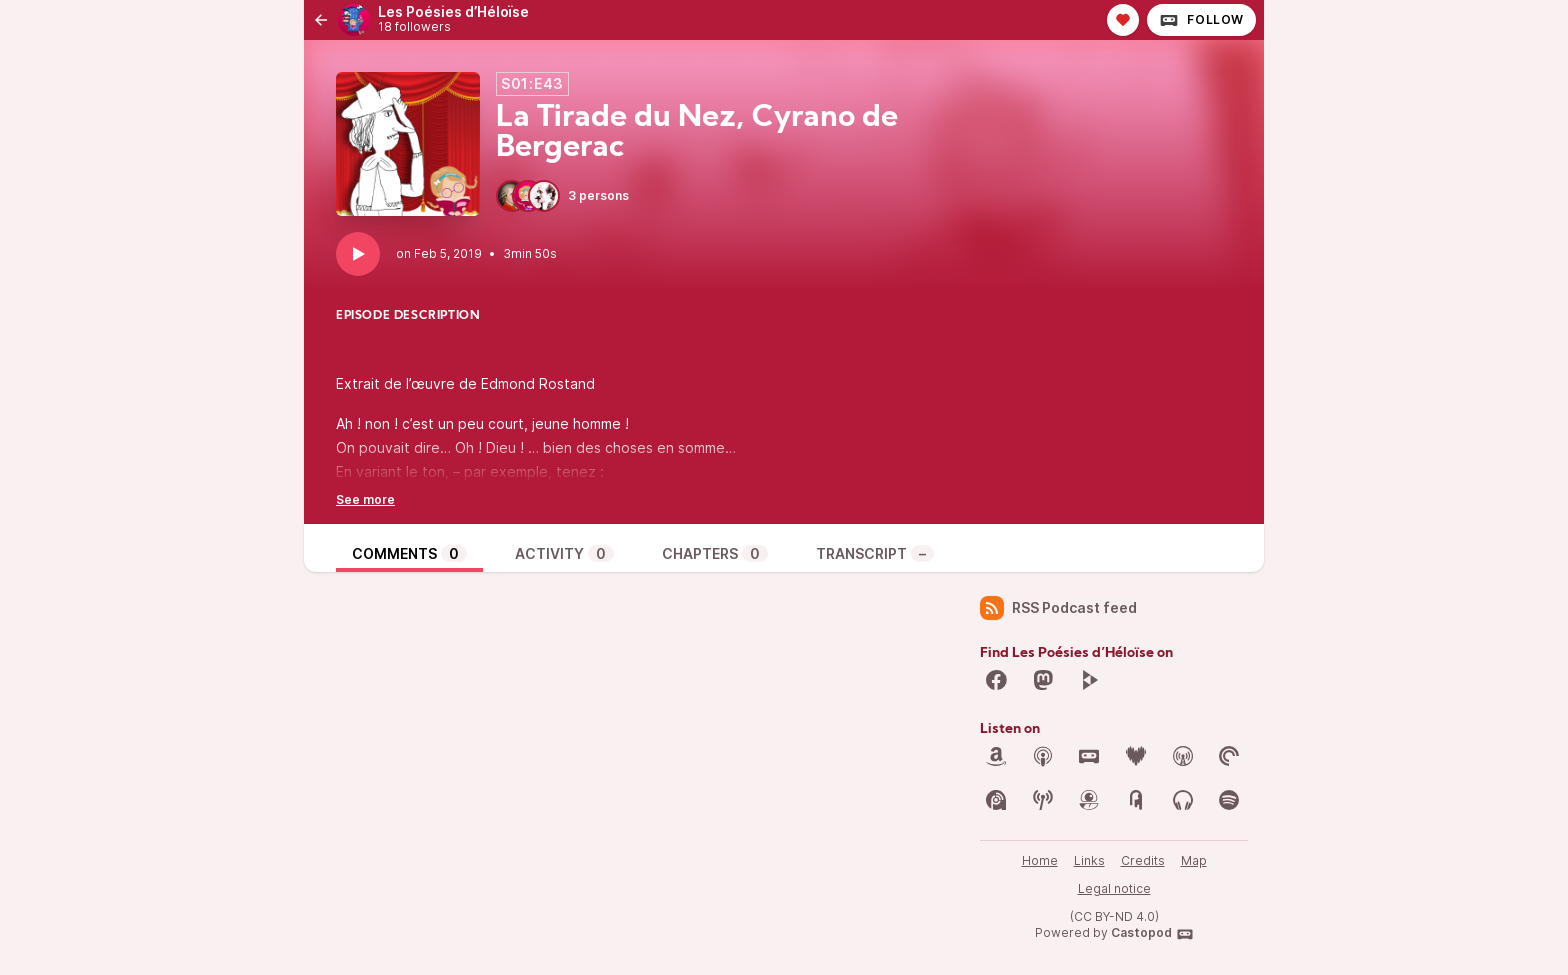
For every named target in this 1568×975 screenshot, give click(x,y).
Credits (1143, 860)
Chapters (715, 553)
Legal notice (1114, 888)
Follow (1201, 20)
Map (1194, 860)
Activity (564, 553)
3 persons (562, 196)
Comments (409, 553)
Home (1040, 860)
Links (1089, 860)
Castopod (1152, 934)
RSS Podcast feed (1058, 608)
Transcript (875, 553)
